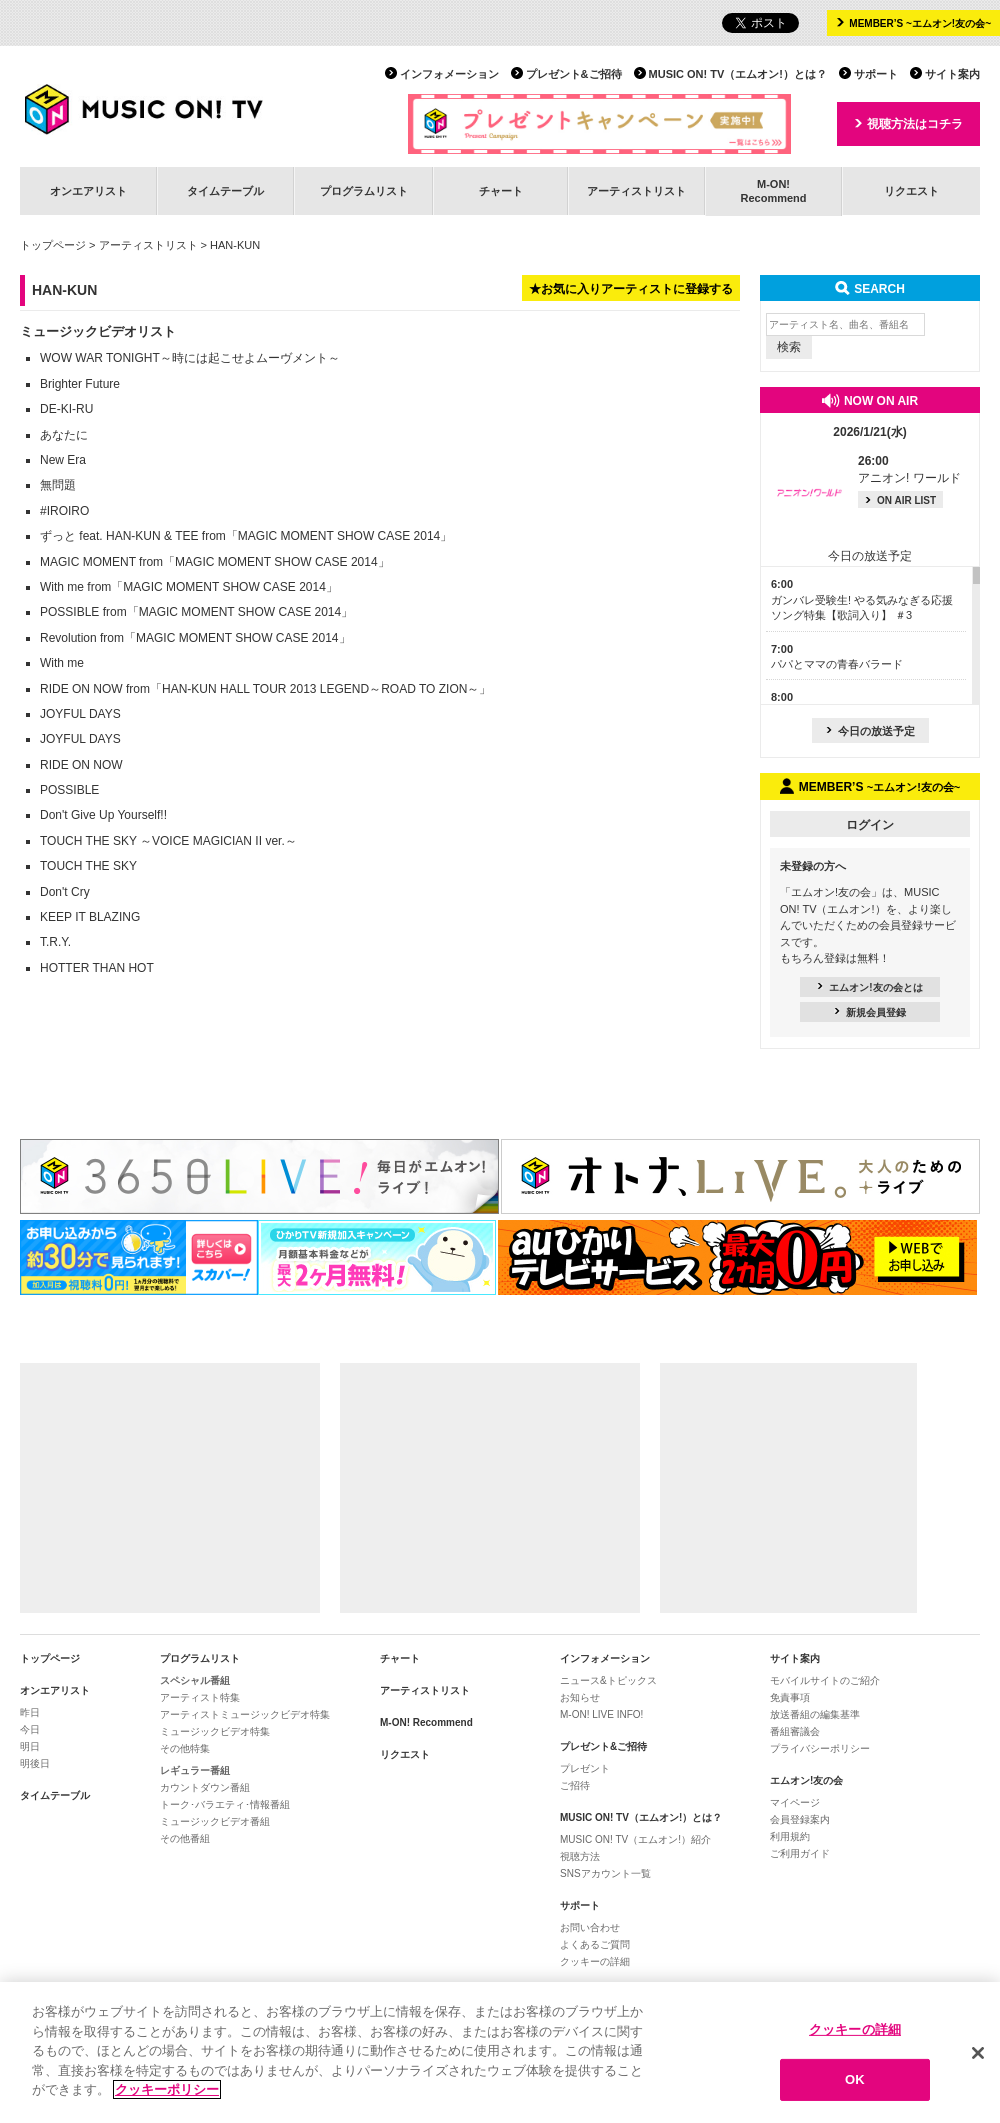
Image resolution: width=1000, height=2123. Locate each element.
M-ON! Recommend (426, 1722)
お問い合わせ (590, 1927)
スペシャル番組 (195, 1680)
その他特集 (185, 1748)
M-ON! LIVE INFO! (601, 1714)
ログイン (870, 825)
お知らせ (580, 1697)
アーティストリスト (636, 191)
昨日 (30, 1712)
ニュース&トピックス (608, 1680)
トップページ (53, 245)
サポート (876, 74)
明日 (30, 1746)
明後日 (35, 1763)
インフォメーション (449, 74)
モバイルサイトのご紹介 (825, 1680)
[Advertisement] (170, 1488)
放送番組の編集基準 (815, 1714)
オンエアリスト (88, 191)
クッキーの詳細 (595, 1961)
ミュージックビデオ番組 (215, 1821)
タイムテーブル (225, 191)
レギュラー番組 (195, 1770)
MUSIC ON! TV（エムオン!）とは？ (738, 74)
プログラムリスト (364, 191)
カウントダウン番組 (205, 1787)
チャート (501, 191)
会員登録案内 (800, 1819)
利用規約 (790, 1836)
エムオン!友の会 (806, 1780)
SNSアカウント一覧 (605, 1873)
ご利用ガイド (800, 1853)
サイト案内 (952, 74)
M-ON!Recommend (773, 190)
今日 (30, 1729)
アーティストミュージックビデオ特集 (245, 1714)
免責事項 (790, 1697)
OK (855, 2080)
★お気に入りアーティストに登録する (631, 289)
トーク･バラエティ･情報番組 (225, 1804)
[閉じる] (978, 2053)
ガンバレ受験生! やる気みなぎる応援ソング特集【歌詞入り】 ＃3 (862, 599)
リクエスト (911, 191)
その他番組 (185, 1838)
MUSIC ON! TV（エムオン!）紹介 (635, 1839)
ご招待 (575, 1785)
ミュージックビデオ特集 (215, 1731)
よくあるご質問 (595, 1944)
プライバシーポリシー (820, 1748)
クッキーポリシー (167, 2090)
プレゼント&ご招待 (574, 74)
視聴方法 (580, 1856)
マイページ (795, 1802)
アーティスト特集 (200, 1697)
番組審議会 (795, 1731)
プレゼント (585, 1768)
